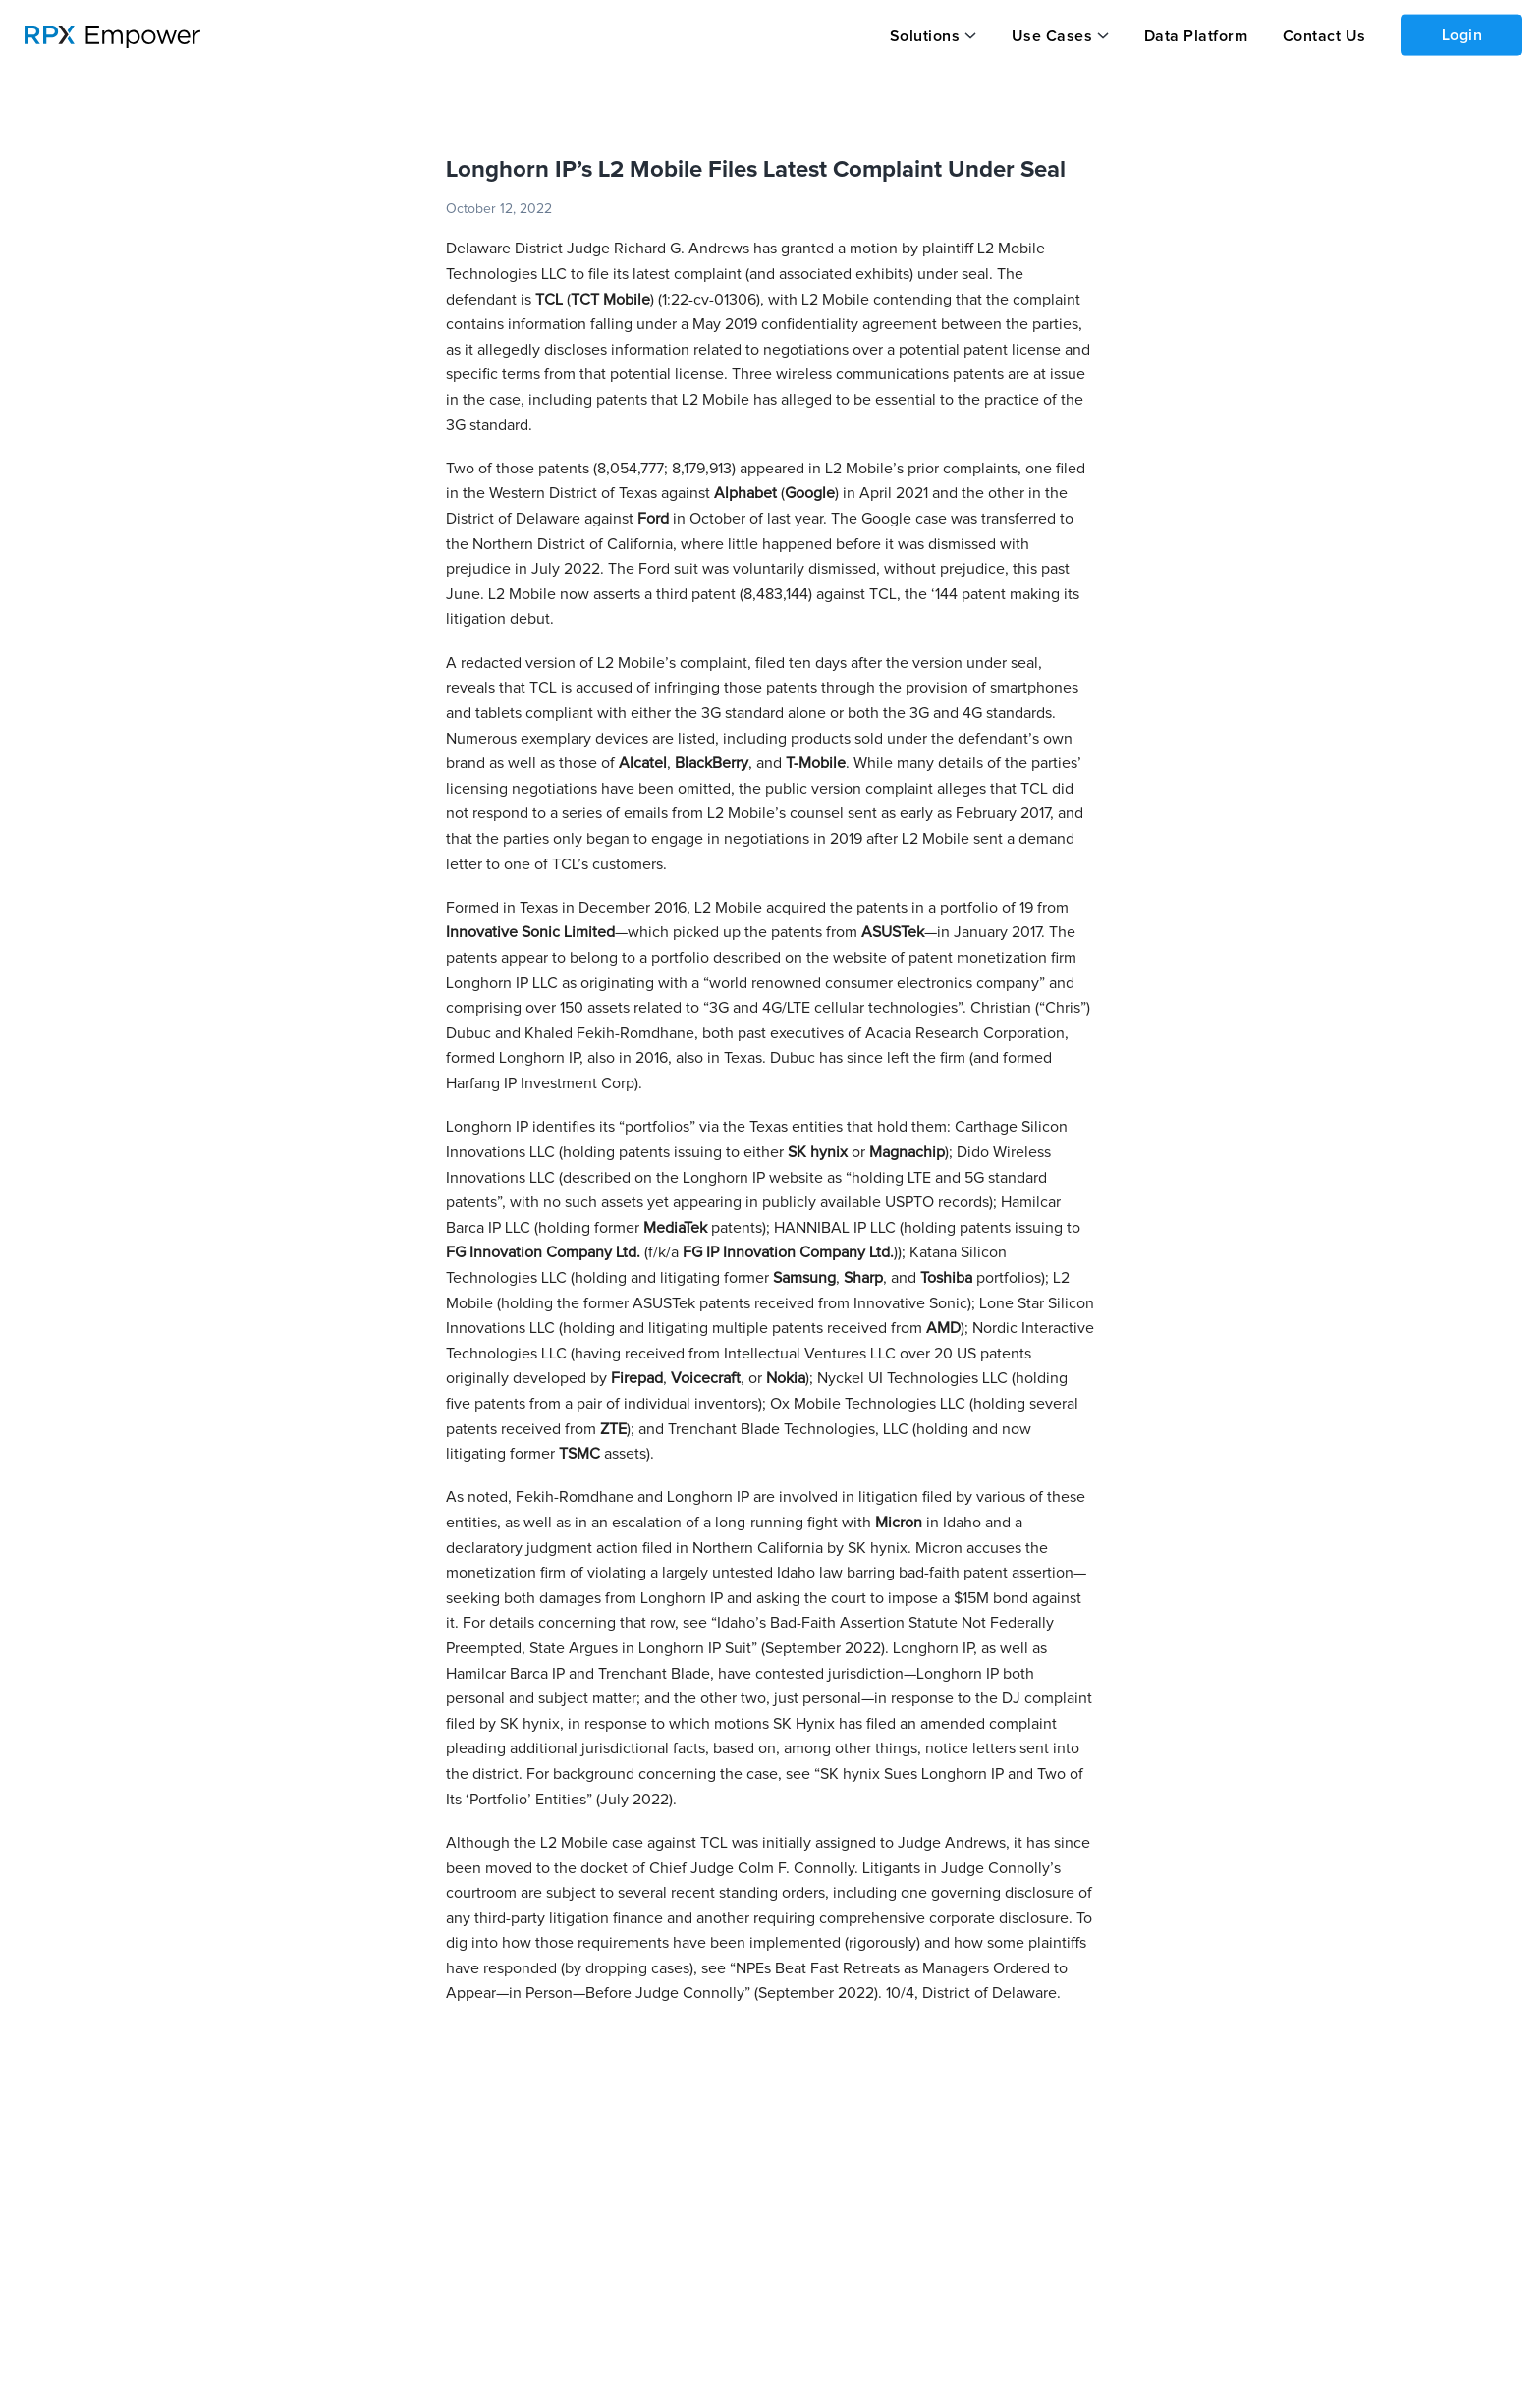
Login (1462, 35)
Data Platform (1196, 36)
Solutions (925, 36)
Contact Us (1324, 36)
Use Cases (1052, 36)
